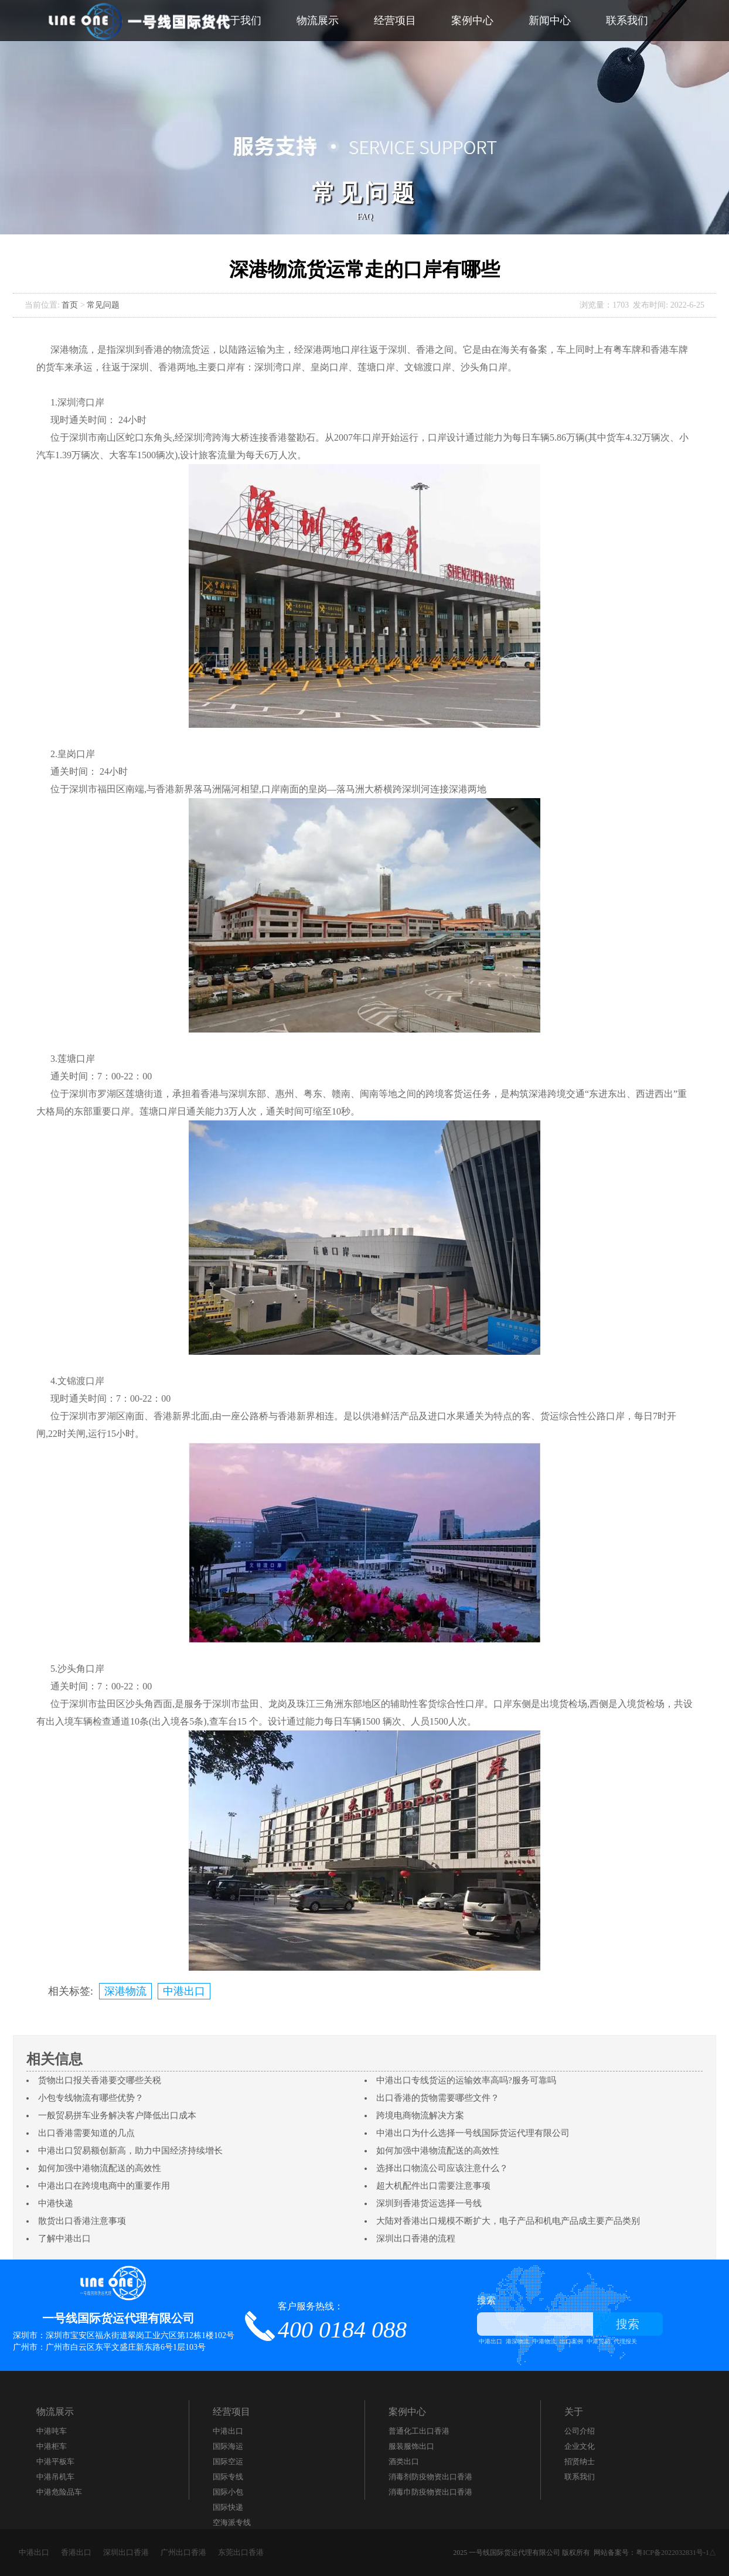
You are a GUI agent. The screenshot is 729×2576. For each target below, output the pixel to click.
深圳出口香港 (126, 2552)
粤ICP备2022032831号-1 (672, 2552)
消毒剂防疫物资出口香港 (430, 2476)
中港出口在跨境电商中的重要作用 (104, 2185)
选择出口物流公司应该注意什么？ (442, 2168)
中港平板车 (55, 2461)
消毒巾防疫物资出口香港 (430, 2492)
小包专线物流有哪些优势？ (91, 2098)
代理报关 (625, 2341)
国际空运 (228, 2461)
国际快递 (228, 2507)
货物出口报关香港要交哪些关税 (99, 2080)
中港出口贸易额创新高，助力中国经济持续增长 (130, 2150)
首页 (70, 305)
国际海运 (228, 2446)
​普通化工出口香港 (419, 2431)
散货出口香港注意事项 (82, 2221)
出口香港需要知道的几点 (86, 2133)
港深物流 (517, 2341)
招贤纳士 (579, 2461)
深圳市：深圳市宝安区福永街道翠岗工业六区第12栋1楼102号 (123, 2335)
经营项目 (395, 20)
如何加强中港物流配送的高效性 (437, 2150)
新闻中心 (550, 20)
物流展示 (318, 20)
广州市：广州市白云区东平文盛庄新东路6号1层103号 (109, 2347)
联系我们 (627, 20)
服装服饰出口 (411, 2446)
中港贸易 (598, 2341)
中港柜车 (51, 2446)
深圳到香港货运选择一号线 (429, 2203)
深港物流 (125, 1991)
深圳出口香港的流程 (415, 2238)
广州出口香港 (183, 2552)
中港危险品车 (59, 2492)
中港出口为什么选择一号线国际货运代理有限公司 (473, 2133)
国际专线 (228, 2476)
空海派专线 (232, 2522)
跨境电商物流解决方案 (420, 2115)
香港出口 (76, 2552)
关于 (573, 2412)
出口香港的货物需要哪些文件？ (437, 2098)
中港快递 (55, 2203)
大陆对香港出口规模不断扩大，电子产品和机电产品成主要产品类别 (508, 2221)
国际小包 (228, 2492)
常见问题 (103, 305)
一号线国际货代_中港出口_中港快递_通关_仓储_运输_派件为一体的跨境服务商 (140, 20)
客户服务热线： (342, 2321)
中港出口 (184, 1991)
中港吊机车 (55, 2476)
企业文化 (579, 2446)
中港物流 (544, 2341)
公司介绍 (579, 2431)
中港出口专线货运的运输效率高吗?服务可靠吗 (466, 2080)
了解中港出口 (64, 2238)
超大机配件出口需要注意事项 (433, 2185)
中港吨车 (51, 2431)
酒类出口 (404, 2461)
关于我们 (240, 20)
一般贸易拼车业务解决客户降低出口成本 (117, 2115)
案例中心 (472, 20)
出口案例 (571, 2341)
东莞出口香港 (241, 2552)
